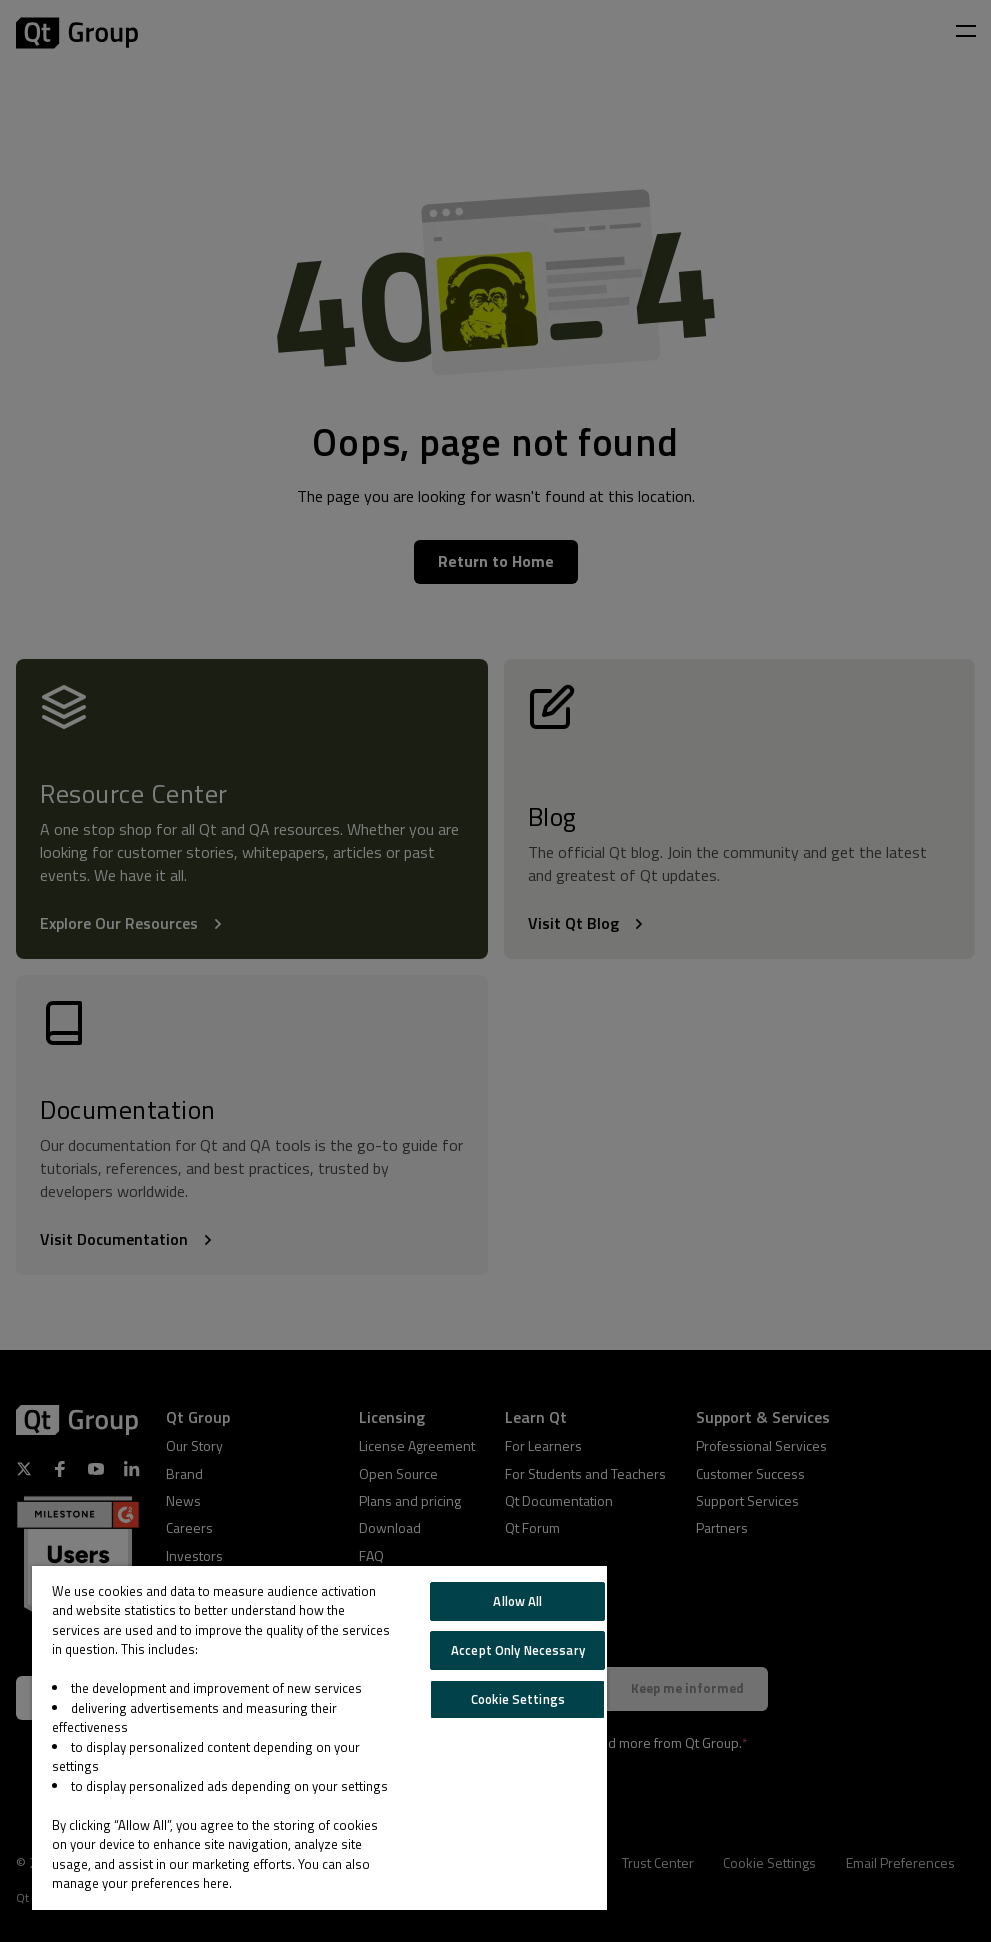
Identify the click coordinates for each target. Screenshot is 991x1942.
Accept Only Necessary (518, 1650)
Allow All (517, 1601)
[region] (319, 1738)
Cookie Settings (518, 1699)
